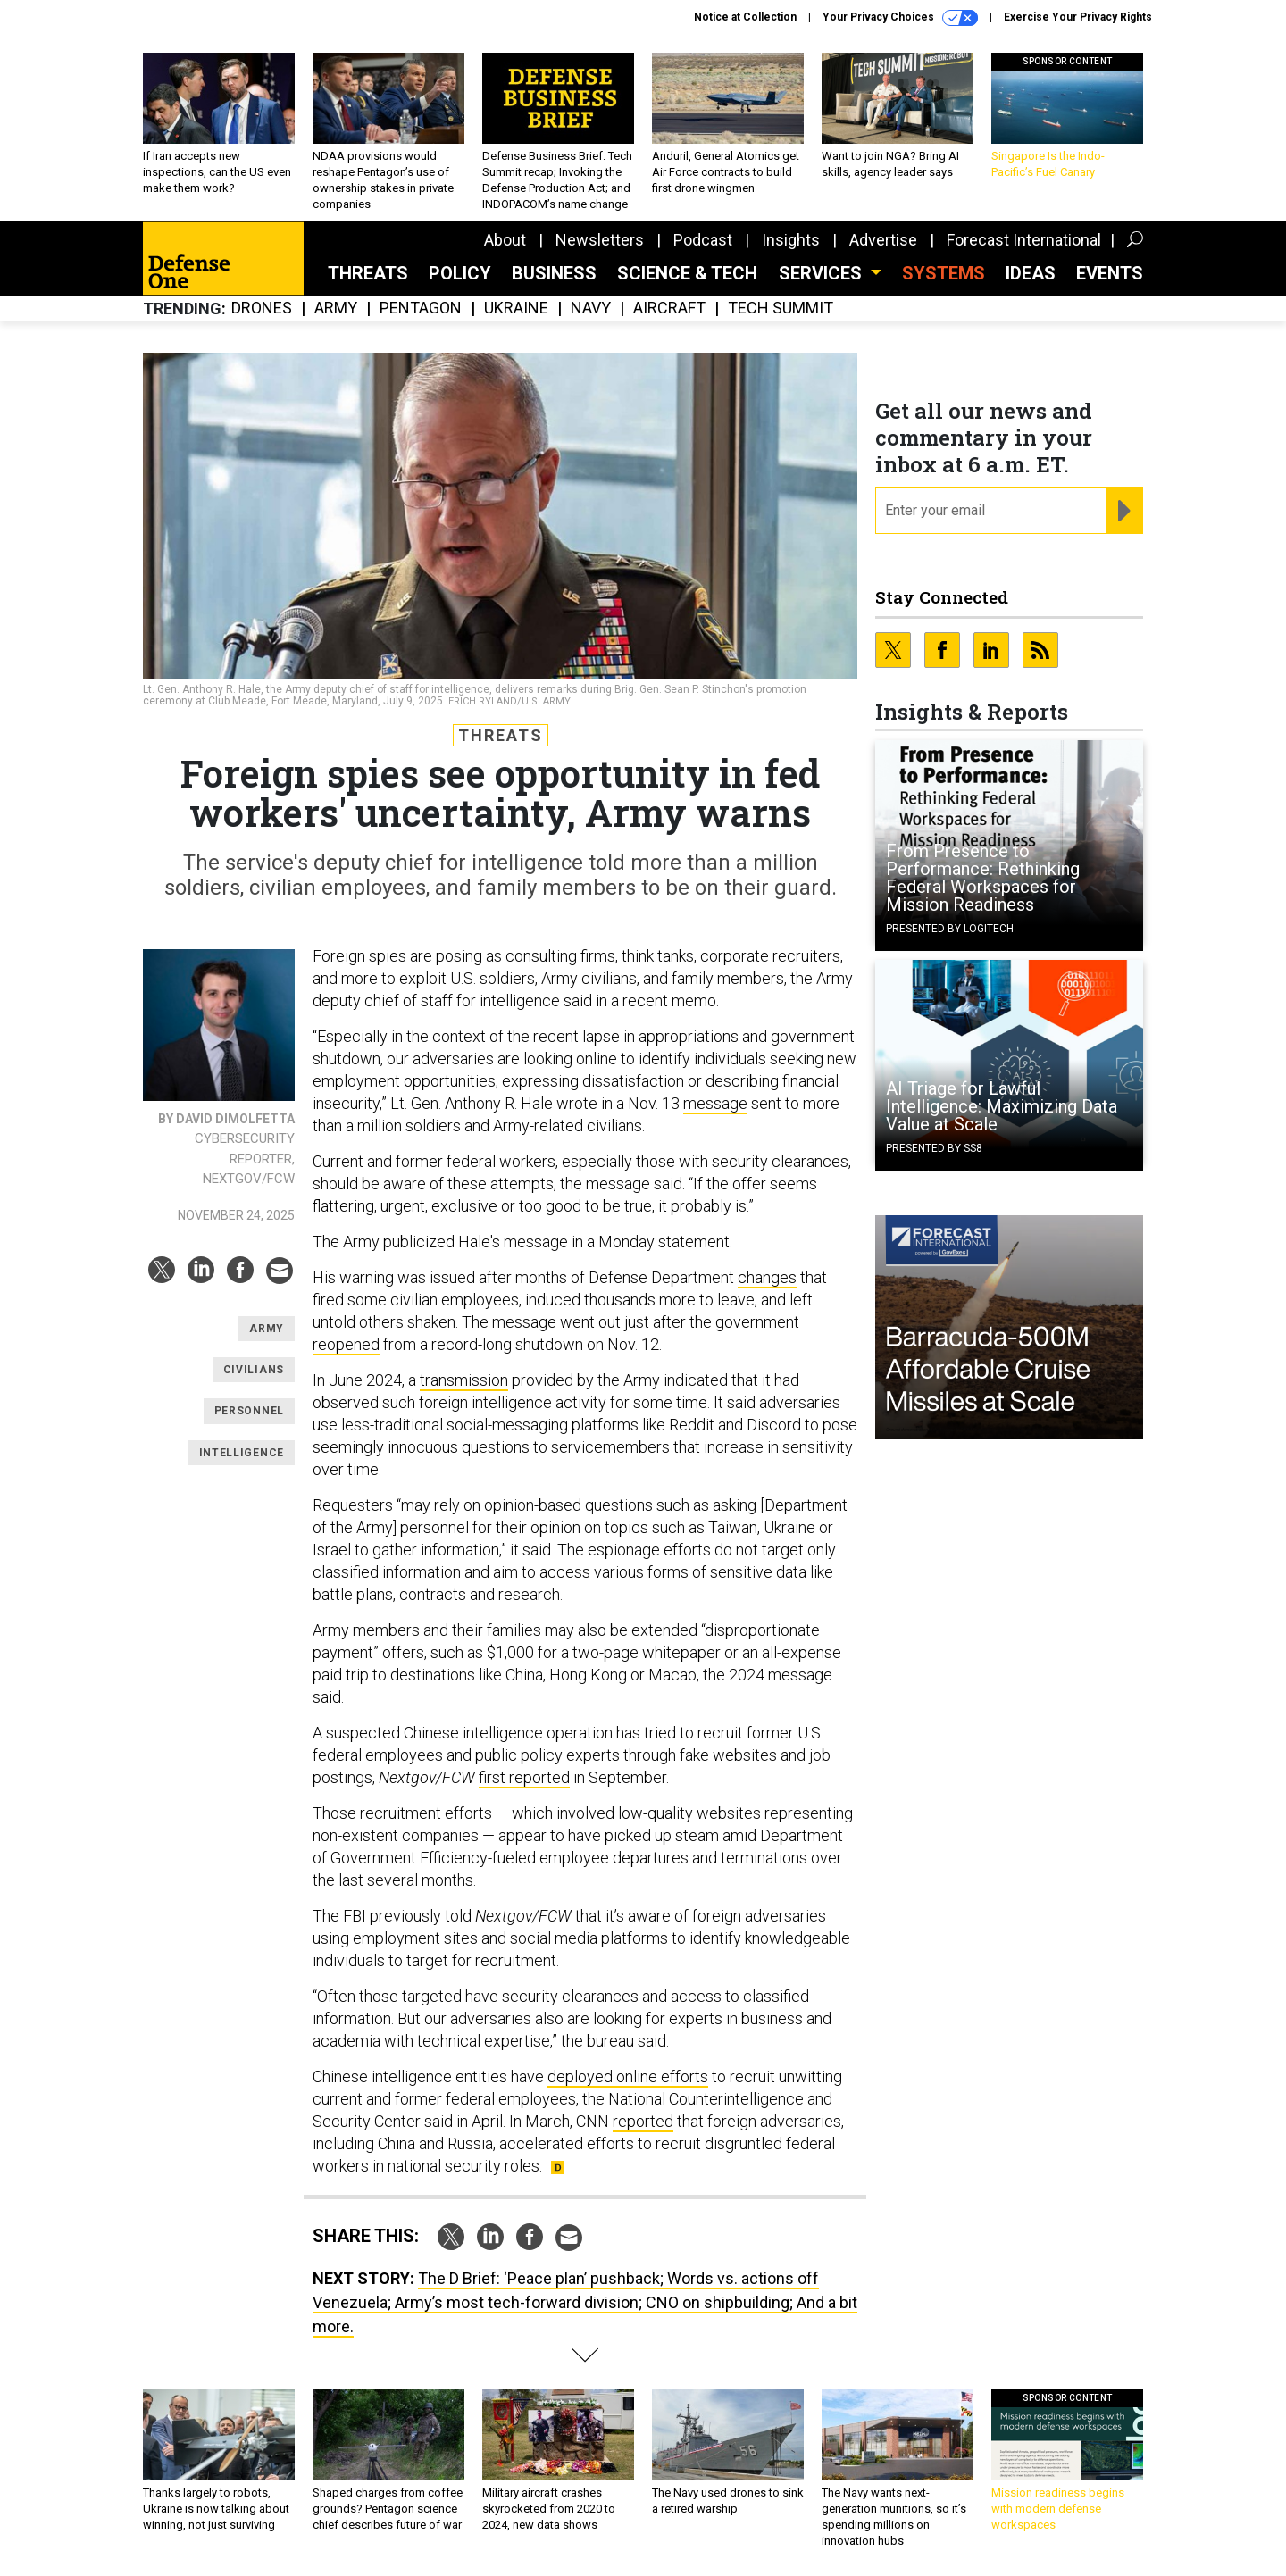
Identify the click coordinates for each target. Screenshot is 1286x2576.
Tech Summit (780, 308)
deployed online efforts (627, 2076)
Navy (591, 308)
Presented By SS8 (934, 1148)
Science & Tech (687, 273)
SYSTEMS (943, 273)
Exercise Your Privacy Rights (1078, 17)
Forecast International (1024, 239)
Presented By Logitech (950, 928)
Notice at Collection (745, 17)
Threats (368, 273)
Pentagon (421, 308)
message (715, 1103)
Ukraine (516, 308)
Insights (791, 239)
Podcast (702, 239)
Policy (460, 273)
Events (1109, 273)
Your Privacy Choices (900, 18)
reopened (346, 1344)
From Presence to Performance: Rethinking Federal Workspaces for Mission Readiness (983, 877)
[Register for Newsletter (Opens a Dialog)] (1124, 511)
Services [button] (822, 273)
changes (767, 1277)
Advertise (883, 239)
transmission (464, 1380)
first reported (524, 1777)
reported (643, 2121)
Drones (261, 308)
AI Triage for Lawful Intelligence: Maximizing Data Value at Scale (1001, 1106)
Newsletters (599, 239)
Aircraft (669, 308)
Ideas (1031, 273)
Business (554, 273)
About (505, 239)
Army (335, 308)
